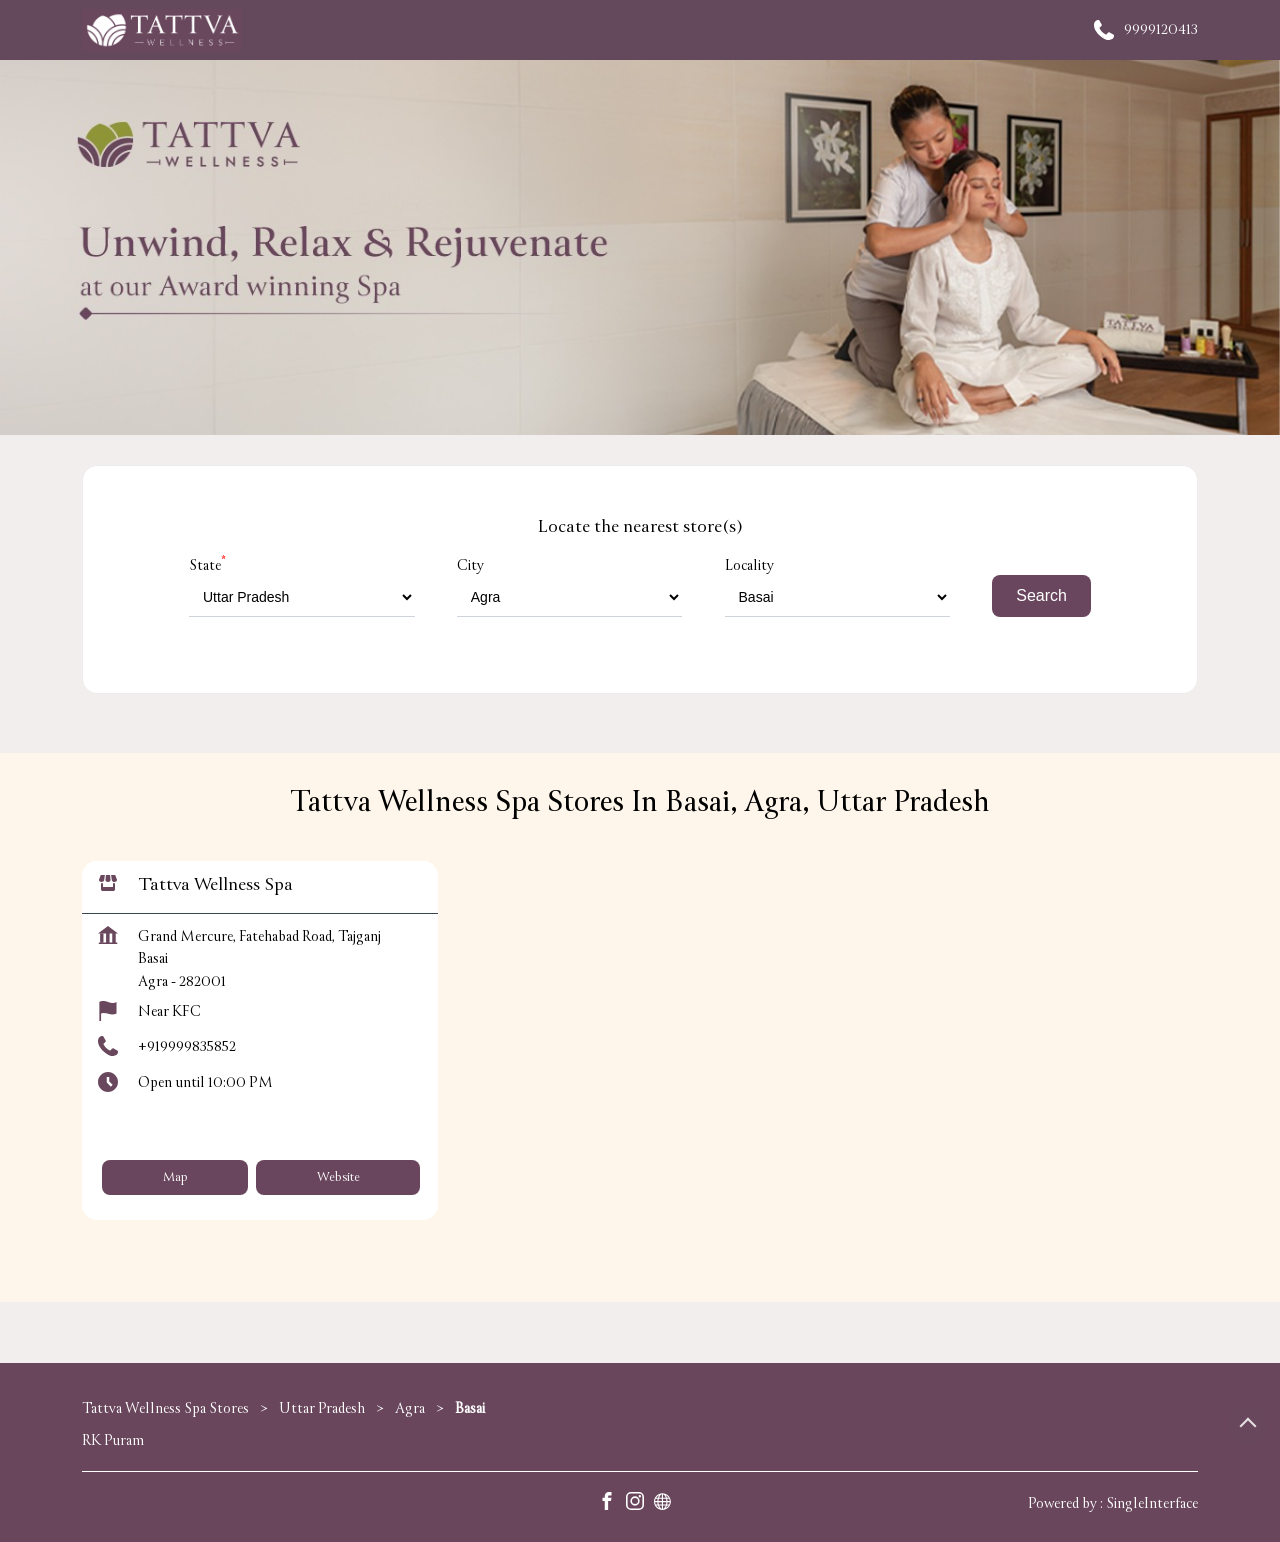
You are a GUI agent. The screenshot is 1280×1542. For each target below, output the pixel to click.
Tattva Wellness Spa (215, 885)
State (207, 565)
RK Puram (113, 1440)
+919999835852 (187, 1047)
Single (1152, 1503)
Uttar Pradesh (322, 1408)
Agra (410, 1408)
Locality (749, 565)
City (470, 565)
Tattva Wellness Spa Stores (167, 1408)
